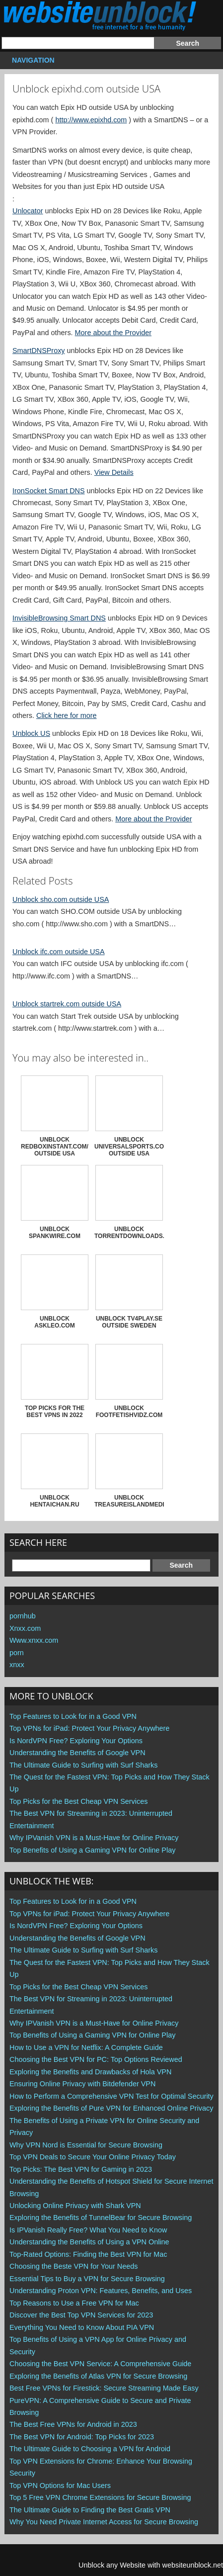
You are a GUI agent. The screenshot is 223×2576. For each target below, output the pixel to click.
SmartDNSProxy (38, 351)
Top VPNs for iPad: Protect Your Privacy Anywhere (89, 1728)
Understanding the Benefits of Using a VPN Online (89, 2242)
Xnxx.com (25, 1628)
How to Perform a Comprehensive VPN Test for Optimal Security (111, 2096)
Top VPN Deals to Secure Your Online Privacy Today (92, 2157)
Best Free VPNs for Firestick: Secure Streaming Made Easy (104, 2388)
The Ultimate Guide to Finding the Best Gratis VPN (89, 2510)
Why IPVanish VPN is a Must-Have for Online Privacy (93, 1838)
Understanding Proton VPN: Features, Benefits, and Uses (100, 2291)
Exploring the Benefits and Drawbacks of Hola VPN (90, 2072)
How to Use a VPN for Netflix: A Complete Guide (86, 2047)
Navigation (32, 60)
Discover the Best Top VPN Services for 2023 (81, 2315)
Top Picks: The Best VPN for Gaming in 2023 (80, 2169)
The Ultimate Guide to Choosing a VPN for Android (89, 2449)
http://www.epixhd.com (91, 120)
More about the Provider (113, 333)
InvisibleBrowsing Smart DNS (59, 618)
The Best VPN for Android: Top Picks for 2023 (81, 2437)
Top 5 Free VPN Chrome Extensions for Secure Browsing (100, 2497)
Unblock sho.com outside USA (60, 899)
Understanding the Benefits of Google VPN (77, 1753)
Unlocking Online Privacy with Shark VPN (75, 2206)
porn (16, 1653)
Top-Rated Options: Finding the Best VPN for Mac (88, 2254)
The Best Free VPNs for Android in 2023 (73, 2424)
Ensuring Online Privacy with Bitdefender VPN (82, 2084)
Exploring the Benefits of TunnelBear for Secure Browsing (100, 2217)
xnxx (16, 1665)
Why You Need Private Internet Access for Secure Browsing (103, 2522)
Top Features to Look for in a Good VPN (73, 1716)
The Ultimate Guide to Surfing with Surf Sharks (83, 1765)
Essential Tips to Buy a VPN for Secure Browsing (87, 2279)
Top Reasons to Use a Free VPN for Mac (74, 2303)
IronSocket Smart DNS (48, 491)
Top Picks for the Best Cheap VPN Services (78, 1801)
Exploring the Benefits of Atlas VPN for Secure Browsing (98, 2376)
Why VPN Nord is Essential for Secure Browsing (85, 2145)
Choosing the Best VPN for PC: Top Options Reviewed (95, 2059)
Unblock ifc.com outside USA (58, 952)
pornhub (22, 1616)
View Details (114, 472)
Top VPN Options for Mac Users (60, 2485)
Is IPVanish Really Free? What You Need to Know (88, 2230)
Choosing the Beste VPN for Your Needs (73, 2266)
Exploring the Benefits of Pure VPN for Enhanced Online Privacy (111, 2108)
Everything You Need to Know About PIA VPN (81, 2327)
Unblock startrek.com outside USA (66, 1004)
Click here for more (66, 715)
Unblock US (31, 733)
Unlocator (27, 211)
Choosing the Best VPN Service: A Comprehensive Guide (100, 2364)
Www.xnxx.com (33, 1640)
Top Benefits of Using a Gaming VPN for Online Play (92, 1850)
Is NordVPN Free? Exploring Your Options (76, 1741)
